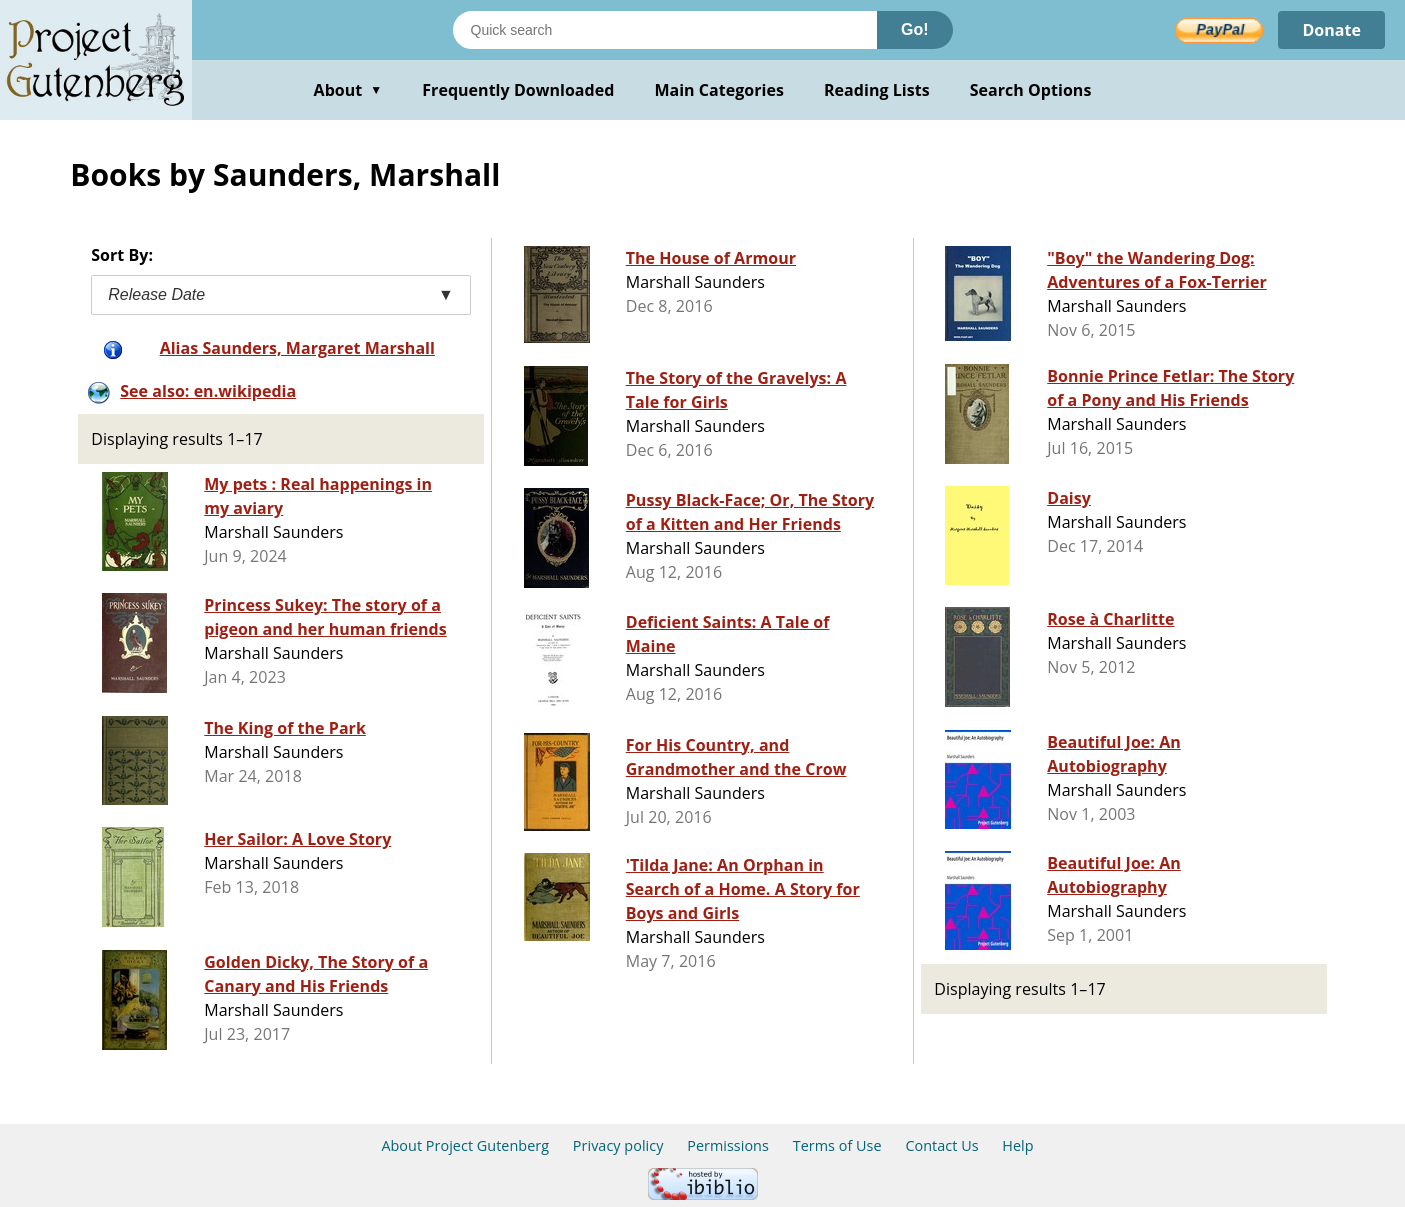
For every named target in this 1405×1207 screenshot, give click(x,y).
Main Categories (719, 90)
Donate (1331, 30)
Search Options (1031, 90)
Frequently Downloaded (518, 90)
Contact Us (941, 1145)
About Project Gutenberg (465, 1145)
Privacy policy (618, 1145)
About (348, 90)
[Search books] (665, 30)
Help (1017, 1145)
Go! (915, 29)
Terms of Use (837, 1145)
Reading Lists (877, 90)
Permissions (728, 1145)
